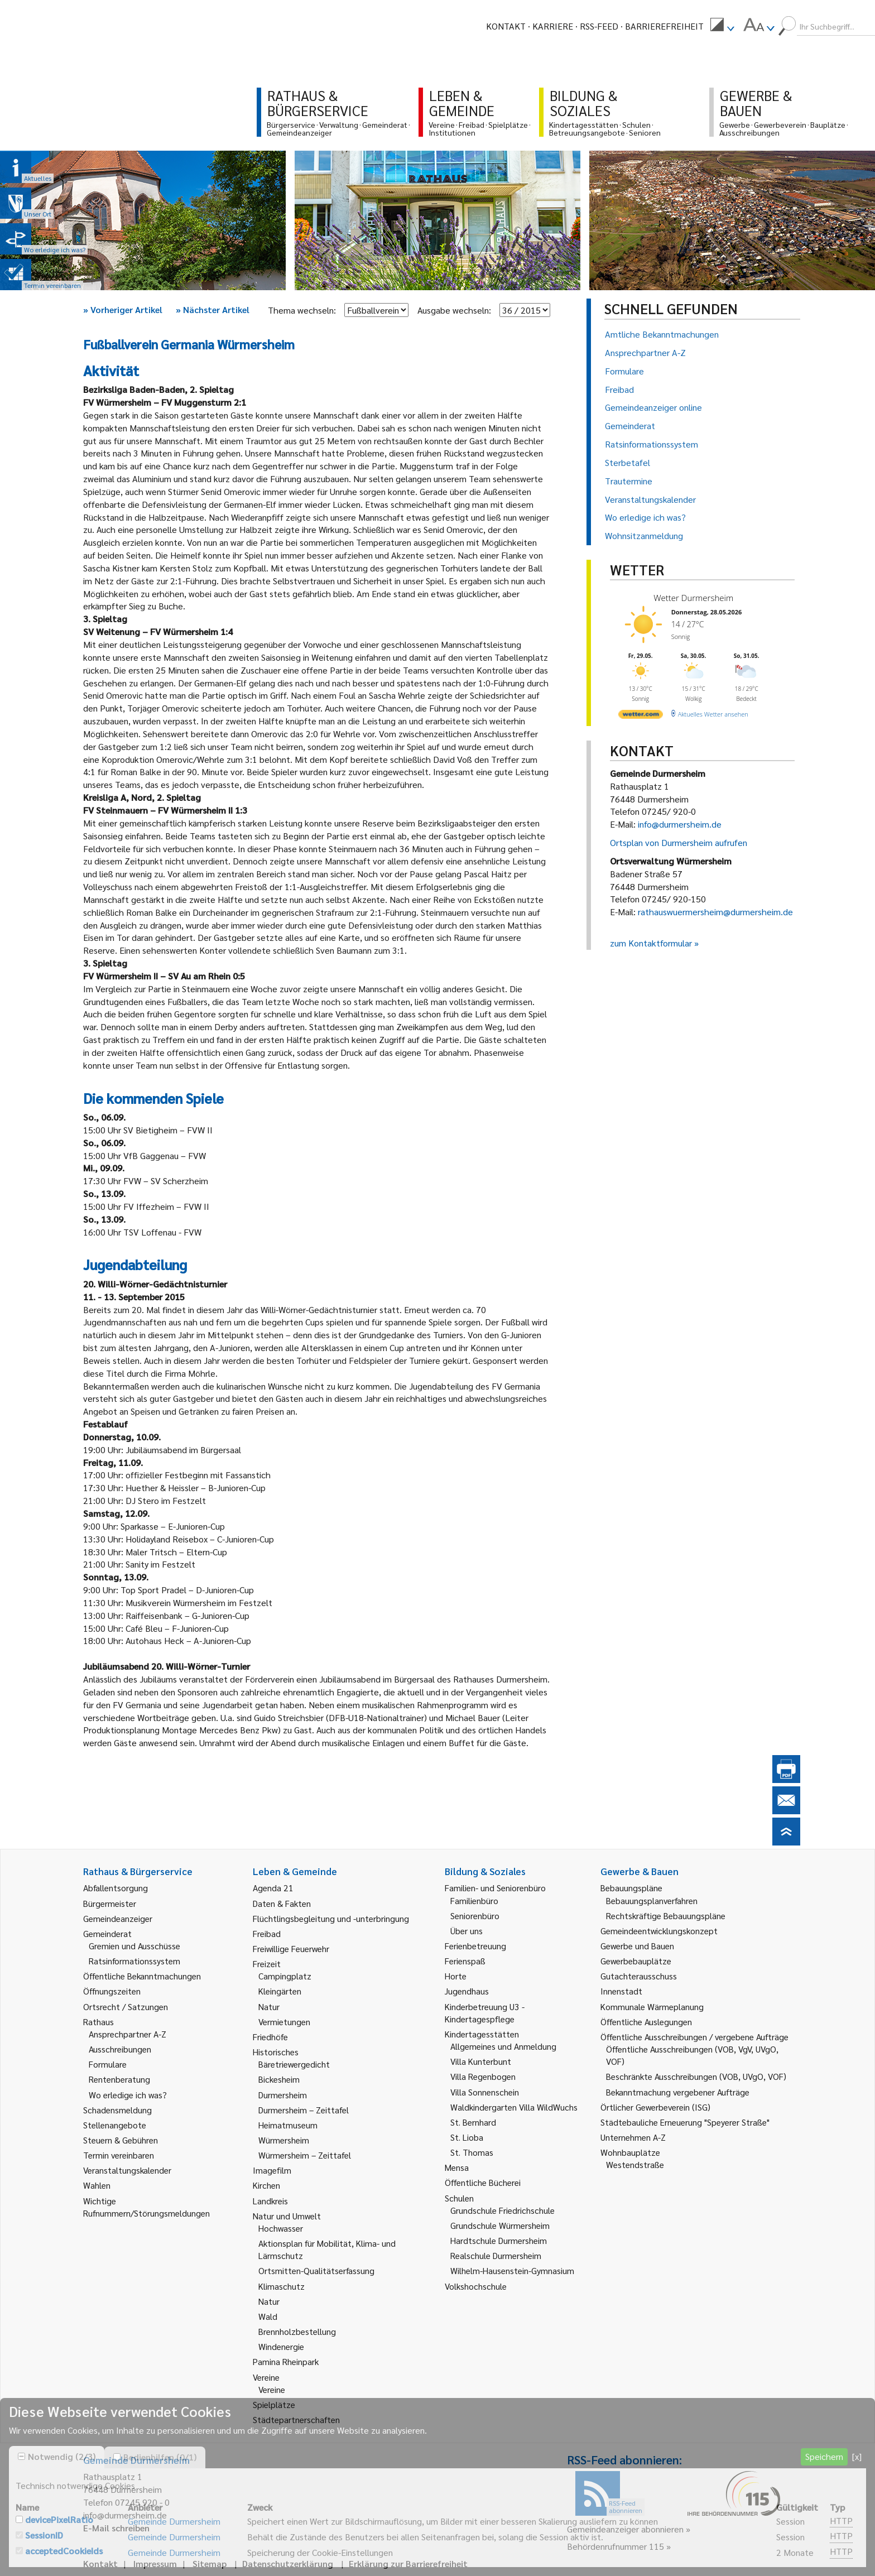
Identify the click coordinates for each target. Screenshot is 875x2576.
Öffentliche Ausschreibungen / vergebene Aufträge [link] (694, 2036)
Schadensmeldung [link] (117, 2110)
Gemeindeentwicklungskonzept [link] (659, 1930)
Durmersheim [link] (282, 2095)
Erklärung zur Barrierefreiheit (408, 2563)
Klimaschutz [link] (281, 2286)
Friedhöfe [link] (270, 2036)
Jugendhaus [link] (467, 1991)
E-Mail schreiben (116, 2528)
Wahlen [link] (96, 2185)
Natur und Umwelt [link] (287, 2216)
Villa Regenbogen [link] (483, 2076)
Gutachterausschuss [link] (638, 1976)
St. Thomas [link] (471, 2152)
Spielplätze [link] (274, 2404)
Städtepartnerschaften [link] (296, 2419)
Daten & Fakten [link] (282, 1903)
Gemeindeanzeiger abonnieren (625, 2529)
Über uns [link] (466, 1930)
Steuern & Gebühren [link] (120, 2140)
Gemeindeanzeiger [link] (117, 1918)
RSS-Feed (599, 26)
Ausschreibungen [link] (120, 2049)
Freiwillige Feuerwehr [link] (291, 1948)
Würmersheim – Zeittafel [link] (304, 2155)
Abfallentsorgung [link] (115, 1887)
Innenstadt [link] (621, 1991)
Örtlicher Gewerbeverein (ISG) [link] (655, 2107)
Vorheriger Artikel (122, 309)
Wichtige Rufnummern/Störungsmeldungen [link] (146, 2207)
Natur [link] (269, 2006)
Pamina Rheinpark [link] (286, 2361)
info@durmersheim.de (680, 824)
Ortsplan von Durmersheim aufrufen (678, 842)
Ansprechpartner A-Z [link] (127, 2034)
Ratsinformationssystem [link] (134, 1961)
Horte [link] (456, 1976)
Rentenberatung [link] (119, 2079)
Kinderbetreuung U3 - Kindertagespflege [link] (485, 2013)
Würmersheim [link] (283, 2140)
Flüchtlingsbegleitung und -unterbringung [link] (331, 1918)
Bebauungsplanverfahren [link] (652, 1900)
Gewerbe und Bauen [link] (637, 1946)
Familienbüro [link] (474, 1900)
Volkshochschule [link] (476, 2286)
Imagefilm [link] (272, 2170)
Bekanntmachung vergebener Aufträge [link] (677, 2092)
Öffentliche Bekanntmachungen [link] (142, 1976)
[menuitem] (722, 26)
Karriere (552, 26)
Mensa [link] (457, 2167)
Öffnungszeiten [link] (112, 1991)
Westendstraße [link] (635, 2164)
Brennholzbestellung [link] (297, 2331)
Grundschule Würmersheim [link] (500, 2225)
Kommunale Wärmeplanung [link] (652, 2006)
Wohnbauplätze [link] (630, 2152)
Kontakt (506, 26)
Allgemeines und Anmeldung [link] (503, 2046)
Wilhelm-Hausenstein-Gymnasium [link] (512, 2270)
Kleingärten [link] (279, 1991)
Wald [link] (267, 2316)
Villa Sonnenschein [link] (484, 2092)
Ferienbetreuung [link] (475, 1946)
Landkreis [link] (270, 2201)
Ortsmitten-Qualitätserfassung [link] (316, 2270)
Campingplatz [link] (284, 1976)
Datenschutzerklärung (287, 2563)
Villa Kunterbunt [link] (480, 2061)
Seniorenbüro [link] (474, 1915)
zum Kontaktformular (651, 943)
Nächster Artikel (212, 309)
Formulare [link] (108, 2064)
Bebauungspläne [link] (631, 1887)
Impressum (155, 2563)
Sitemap (210, 2563)
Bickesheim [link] (279, 2079)
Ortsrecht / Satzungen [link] (125, 2006)
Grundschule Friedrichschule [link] (502, 2210)
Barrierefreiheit (664, 26)
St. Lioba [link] (466, 2137)
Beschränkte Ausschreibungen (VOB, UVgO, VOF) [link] (696, 2076)
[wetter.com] (640, 716)
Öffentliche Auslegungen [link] (646, 2021)
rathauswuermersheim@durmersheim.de (715, 911)
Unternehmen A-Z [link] (633, 2137)
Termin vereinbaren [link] (118, 2155)
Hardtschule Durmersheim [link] (498, 2240)
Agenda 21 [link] (273, 1887)
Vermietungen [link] (284, 2021)
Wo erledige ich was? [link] (128, 2095)
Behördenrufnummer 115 (615, 2546)
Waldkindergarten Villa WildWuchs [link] (514, 2107)
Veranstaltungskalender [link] (127, 2170)
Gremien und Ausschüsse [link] (134, 1946)
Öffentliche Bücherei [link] (483, 2182)
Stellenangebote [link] (114, 2125)
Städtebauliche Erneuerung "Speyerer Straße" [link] (685, 2122)
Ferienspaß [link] (465, 1961)
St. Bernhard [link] (473, 2122)
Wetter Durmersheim (693, 597)
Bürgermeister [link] (109, 1903)
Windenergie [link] (281, 2346)
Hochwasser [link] (280, 2228)
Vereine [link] (271, 2389)
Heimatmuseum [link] (288, 2125)
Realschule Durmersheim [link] (495, 2255)
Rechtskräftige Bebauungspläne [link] (665, 1915)
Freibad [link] (267, 1933)
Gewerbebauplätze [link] (635, 1961)
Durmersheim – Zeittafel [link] (303, 2110)
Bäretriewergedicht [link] (294, 2064)
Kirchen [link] (266, 2185)
